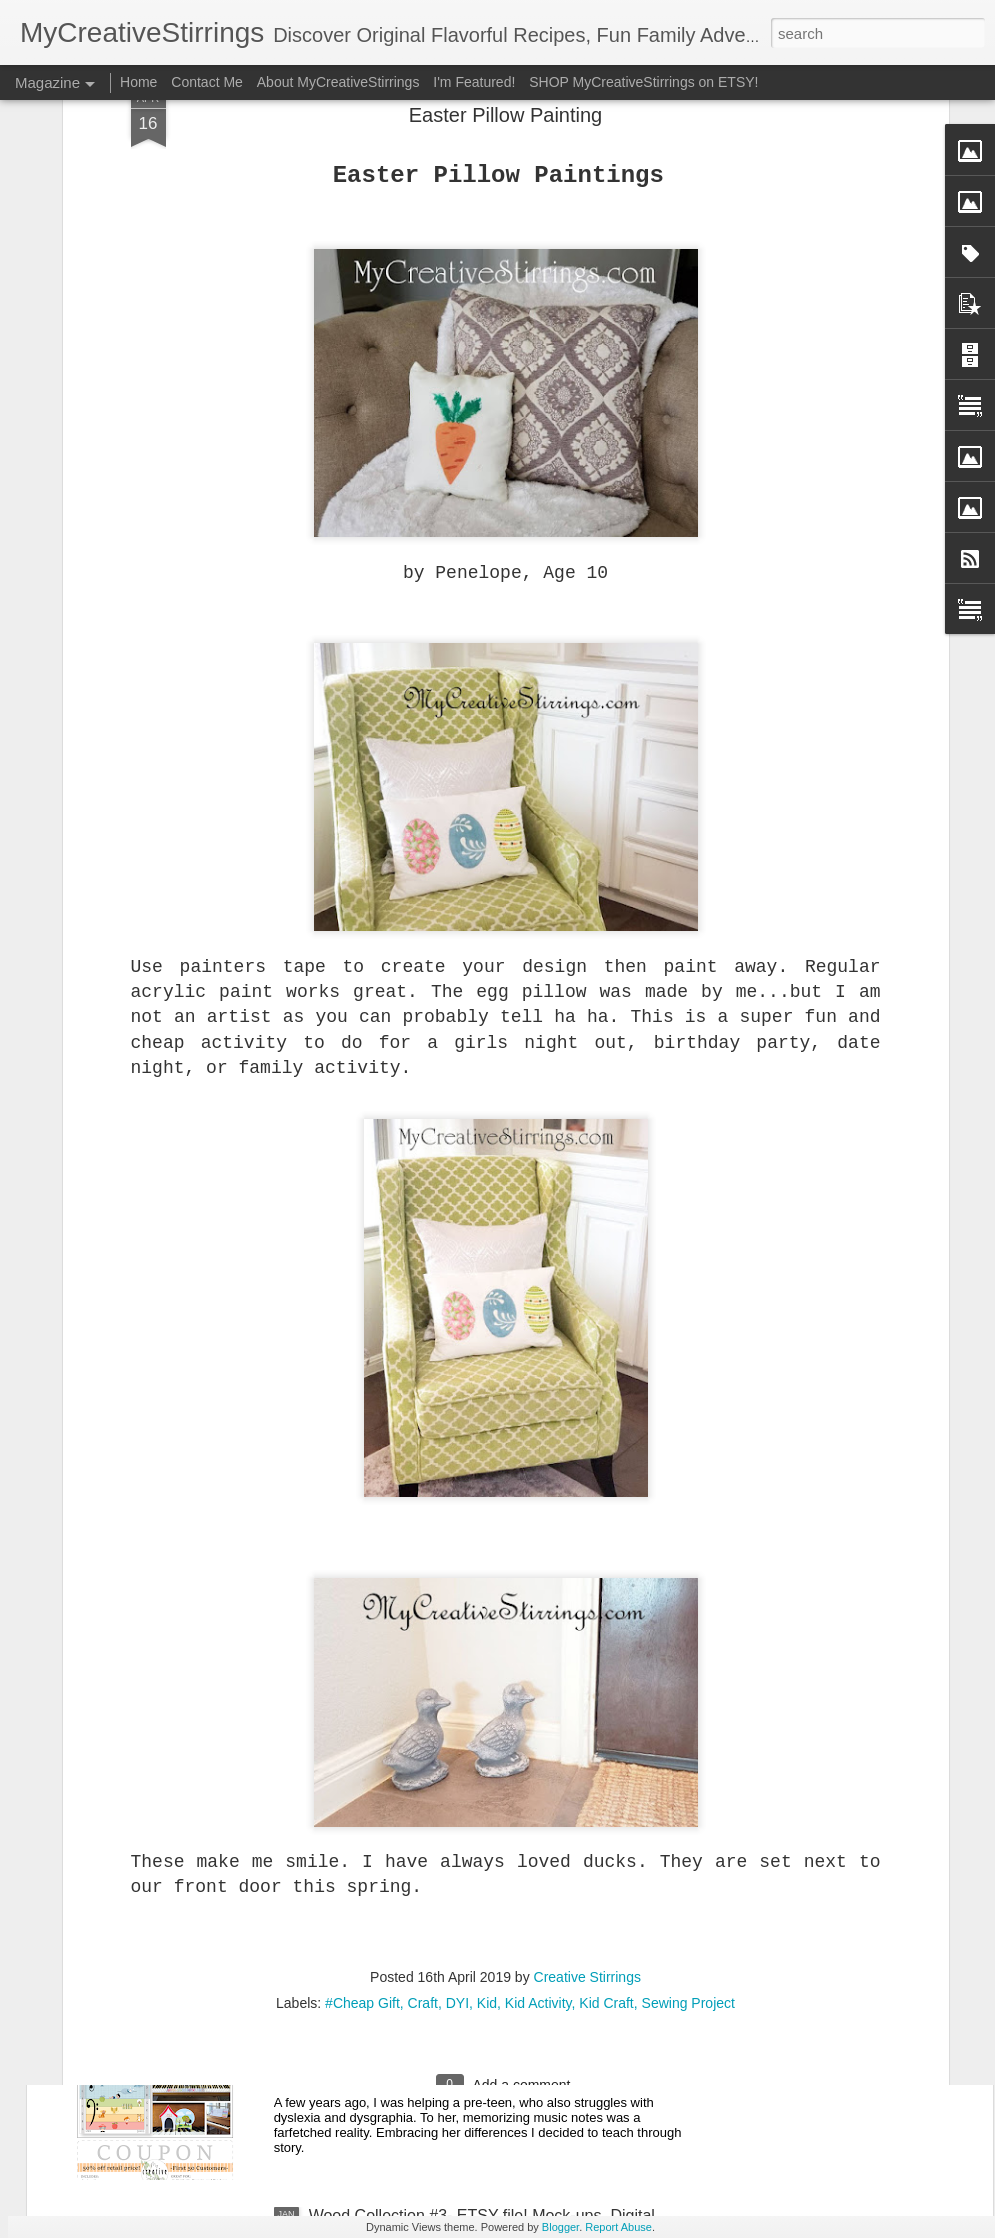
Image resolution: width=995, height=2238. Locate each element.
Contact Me (207, 82)
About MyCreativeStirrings (338, 82)
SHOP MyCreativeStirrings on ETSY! (643, 82)
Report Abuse (618, 2227)
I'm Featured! (474, 82)
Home (138, 82)
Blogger (560, 2227)
